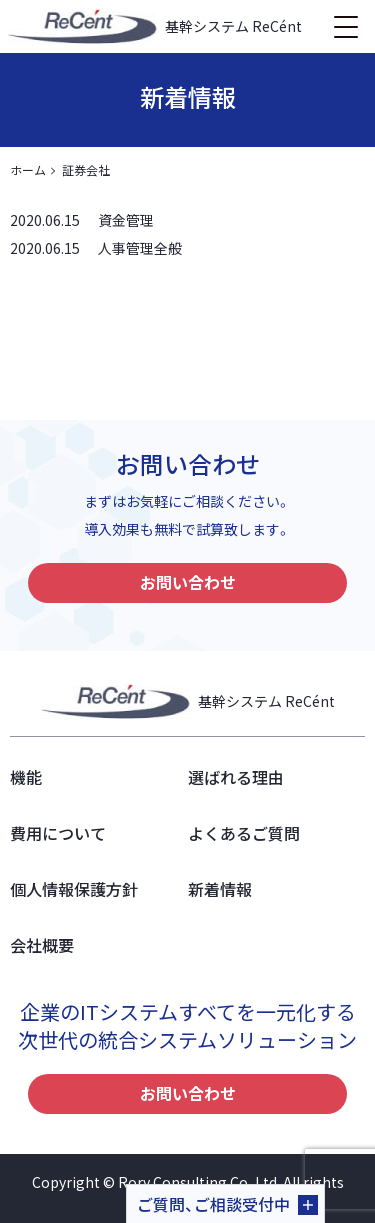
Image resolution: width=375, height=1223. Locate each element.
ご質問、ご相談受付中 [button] (213, 1204)
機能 (26, 777)
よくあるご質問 (244, 833)
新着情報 (220, 889)
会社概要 (42, 945)
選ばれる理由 (236, 777)
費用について (58, 833)
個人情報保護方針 (74, 889)
